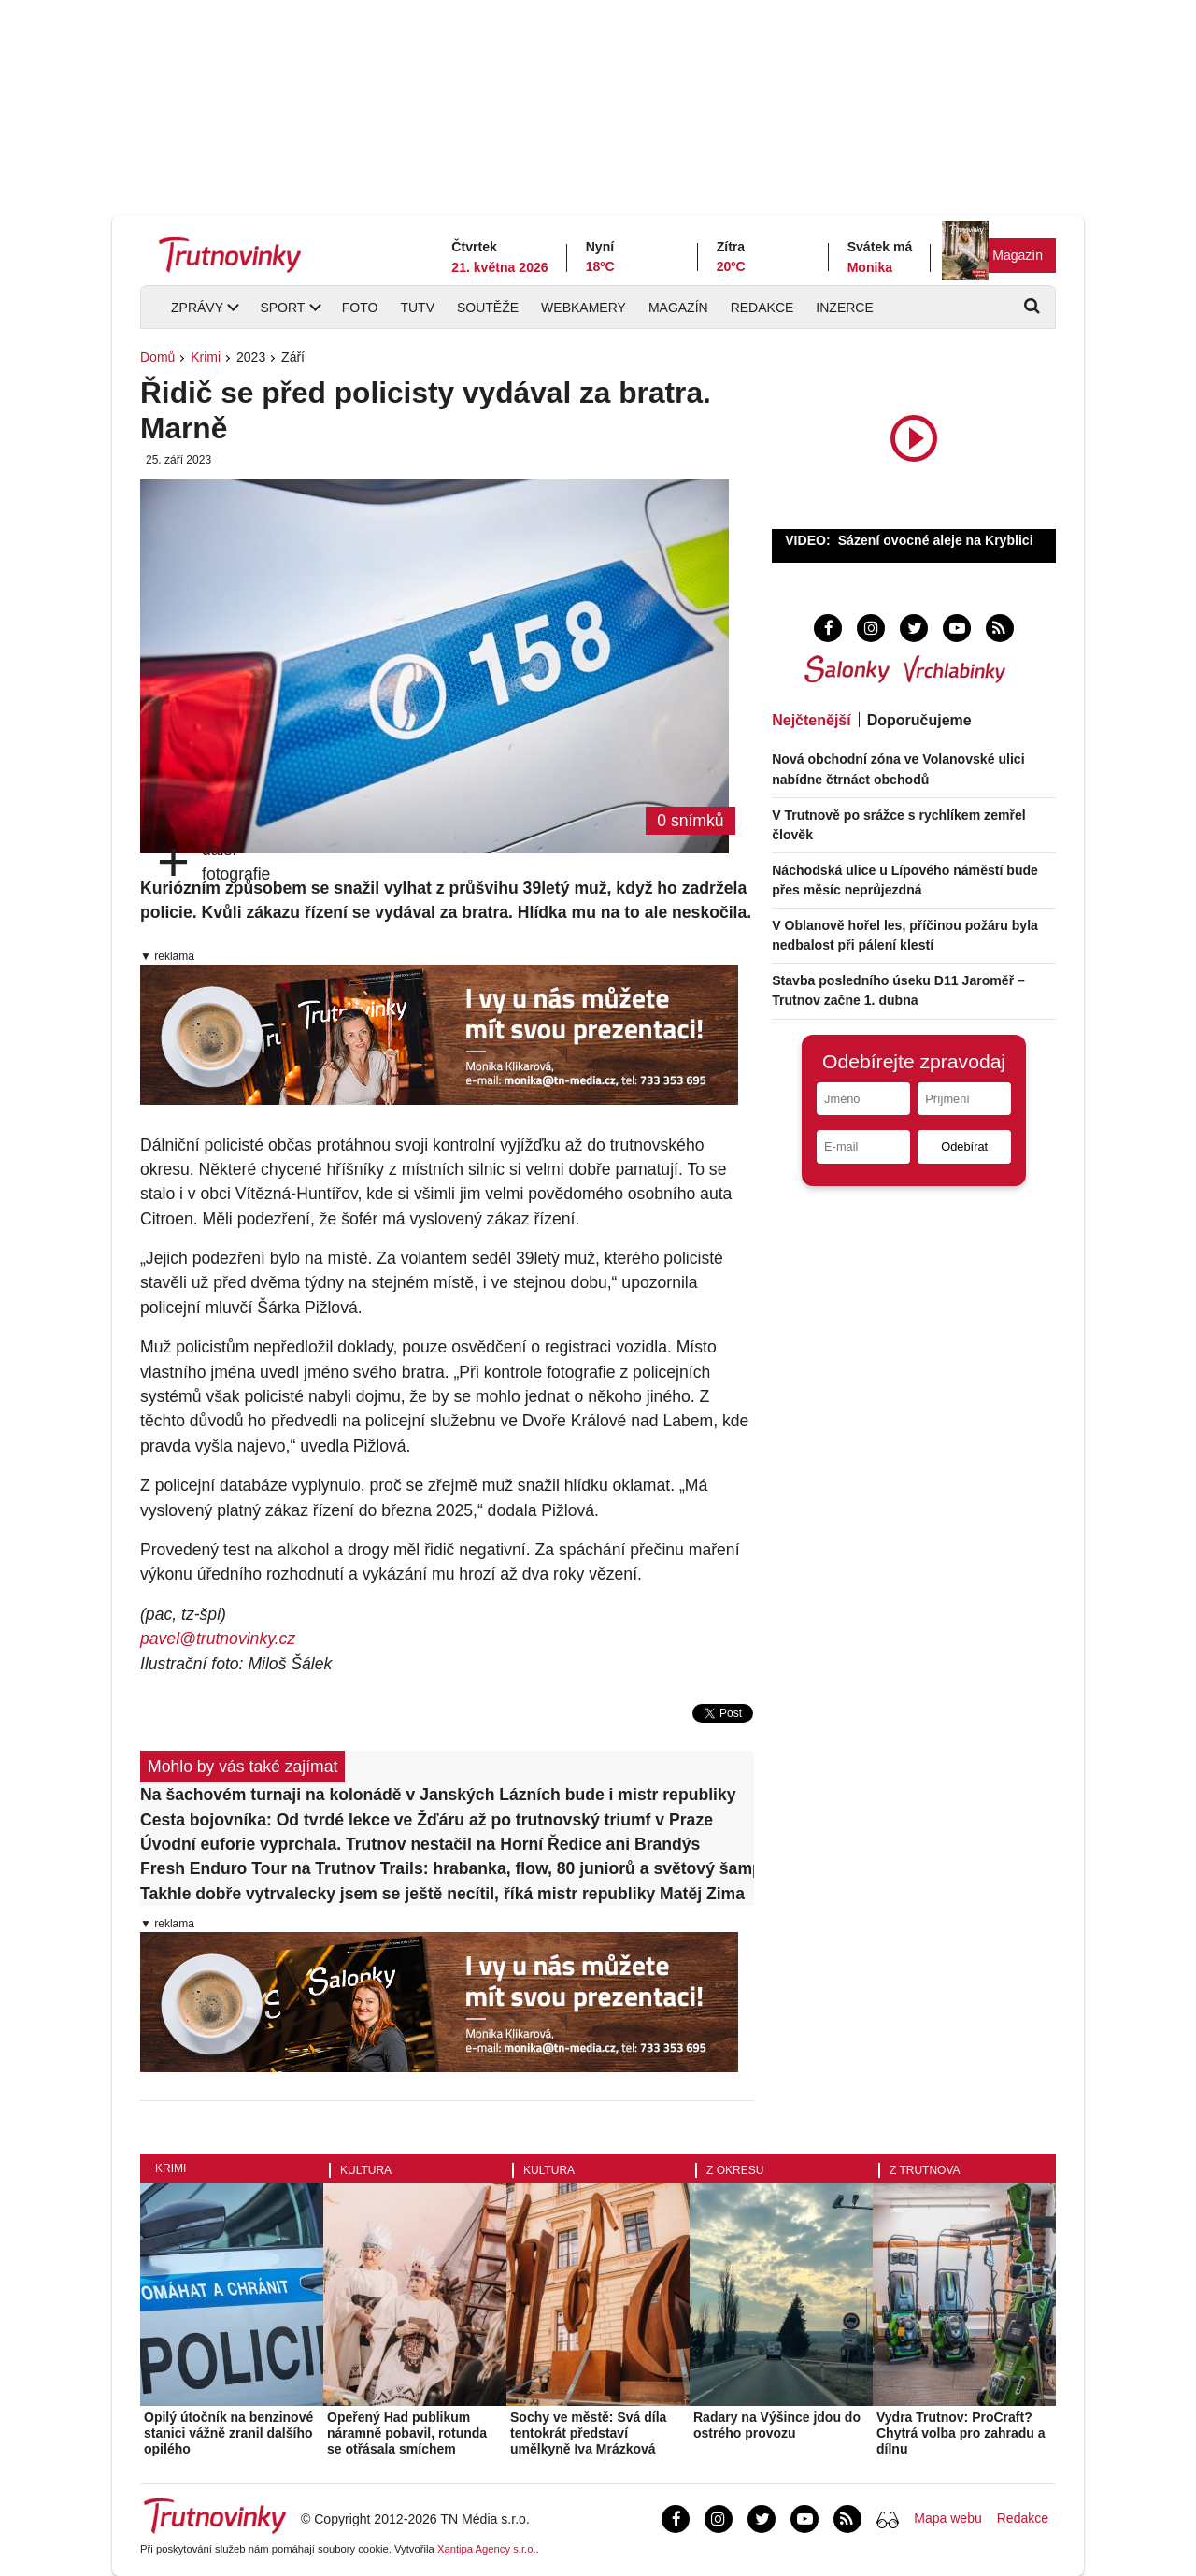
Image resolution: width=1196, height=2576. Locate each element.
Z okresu (734, 2170)
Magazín (1017, 255)
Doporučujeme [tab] (919, 720)
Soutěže (488, 307)
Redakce (762, 307)
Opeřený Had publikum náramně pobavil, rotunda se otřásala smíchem (407, 2433)
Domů (157, 357)
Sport (282, 307)
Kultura (366, 2170)
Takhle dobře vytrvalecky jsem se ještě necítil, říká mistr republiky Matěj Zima (442, 1893)
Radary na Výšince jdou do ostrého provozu (777, 2425)
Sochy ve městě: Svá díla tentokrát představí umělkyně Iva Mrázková (588, 2433)
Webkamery (583, 307)
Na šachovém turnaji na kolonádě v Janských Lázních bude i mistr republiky (437, 1794)
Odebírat (964, 1146)
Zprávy (197, 307)
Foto (360, 307)
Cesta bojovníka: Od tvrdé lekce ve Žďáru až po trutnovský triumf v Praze (426, 1819)
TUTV (417, 307)
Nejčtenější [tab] (811, 720)
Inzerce (844, 307)
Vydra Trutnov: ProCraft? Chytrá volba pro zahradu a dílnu (960, 2433)
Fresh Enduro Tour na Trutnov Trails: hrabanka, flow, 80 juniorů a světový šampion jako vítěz (447, 1868)
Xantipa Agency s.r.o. (486, 2549)
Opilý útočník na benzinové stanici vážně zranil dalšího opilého (228, 2433)
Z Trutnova (925, 2170)
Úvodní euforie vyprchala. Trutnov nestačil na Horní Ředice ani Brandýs (420, 1844)
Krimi (206, 357)
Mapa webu (947, 2518)
